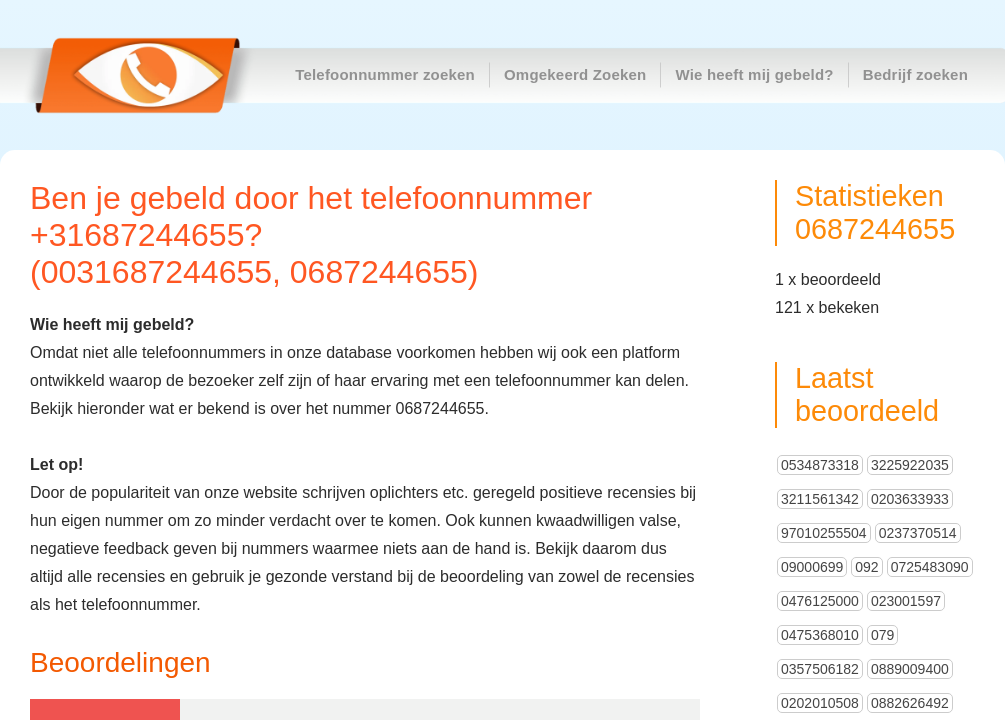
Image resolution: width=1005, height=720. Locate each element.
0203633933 (910, 499)
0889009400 (910, 669)
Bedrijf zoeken (915, 74)
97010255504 (824, 533)
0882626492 (910, 703)
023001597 (906, 601)
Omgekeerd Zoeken (575, 74)
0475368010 (820, 635)
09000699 (812, 567)
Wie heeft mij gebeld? (754, 74)
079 (882, 635)
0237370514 (918, 533)
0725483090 (930, 567)
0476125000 (820, 601)
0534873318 (820, 465)
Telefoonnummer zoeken (385, 74)
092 (866, 567)
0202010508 (820, 703)
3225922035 (910, 465)
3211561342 (820, 499)
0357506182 (820, 669)
